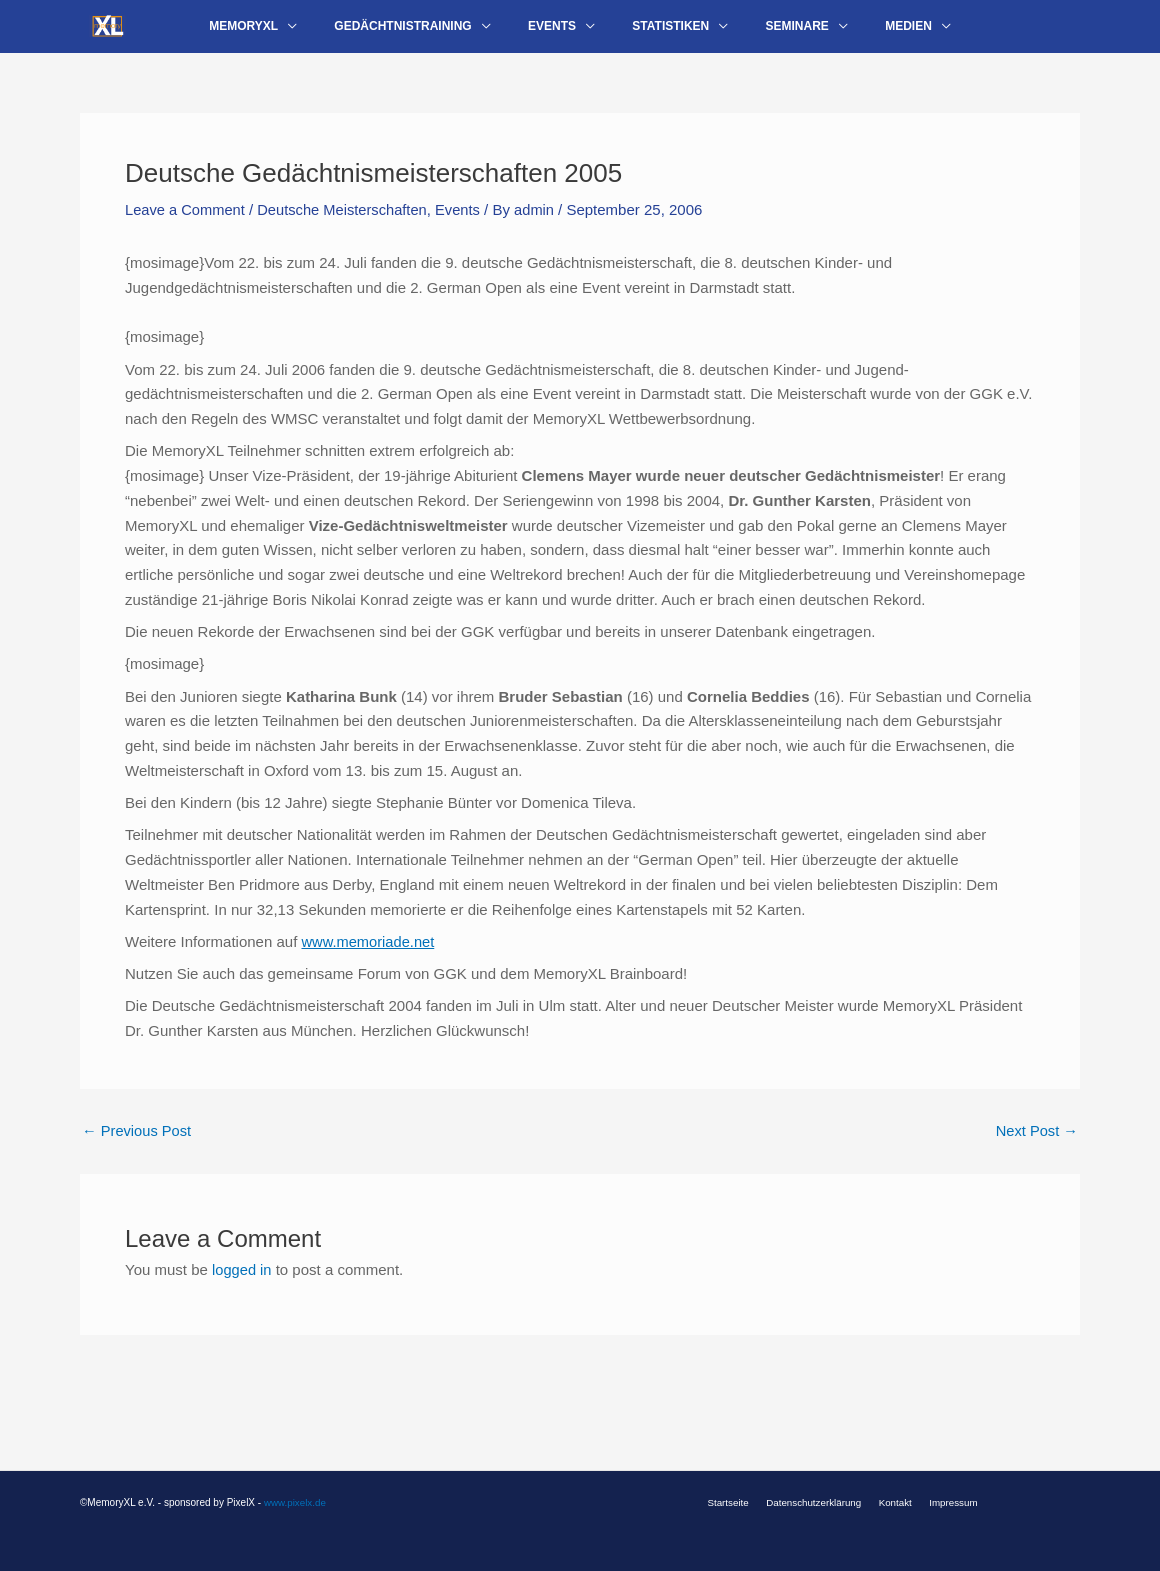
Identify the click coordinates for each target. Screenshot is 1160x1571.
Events (465, 224)
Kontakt (893, 1502)
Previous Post (138, 1145)
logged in (242, 1284)
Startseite (737, 1502)
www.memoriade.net (369, 956)
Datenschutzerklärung (816, 1502)
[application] (320, 34)
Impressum (944, 1502)
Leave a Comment (186, 224)
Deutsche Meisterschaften (346, 224)
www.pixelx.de (295, 1502)
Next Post (1036, 1145)
